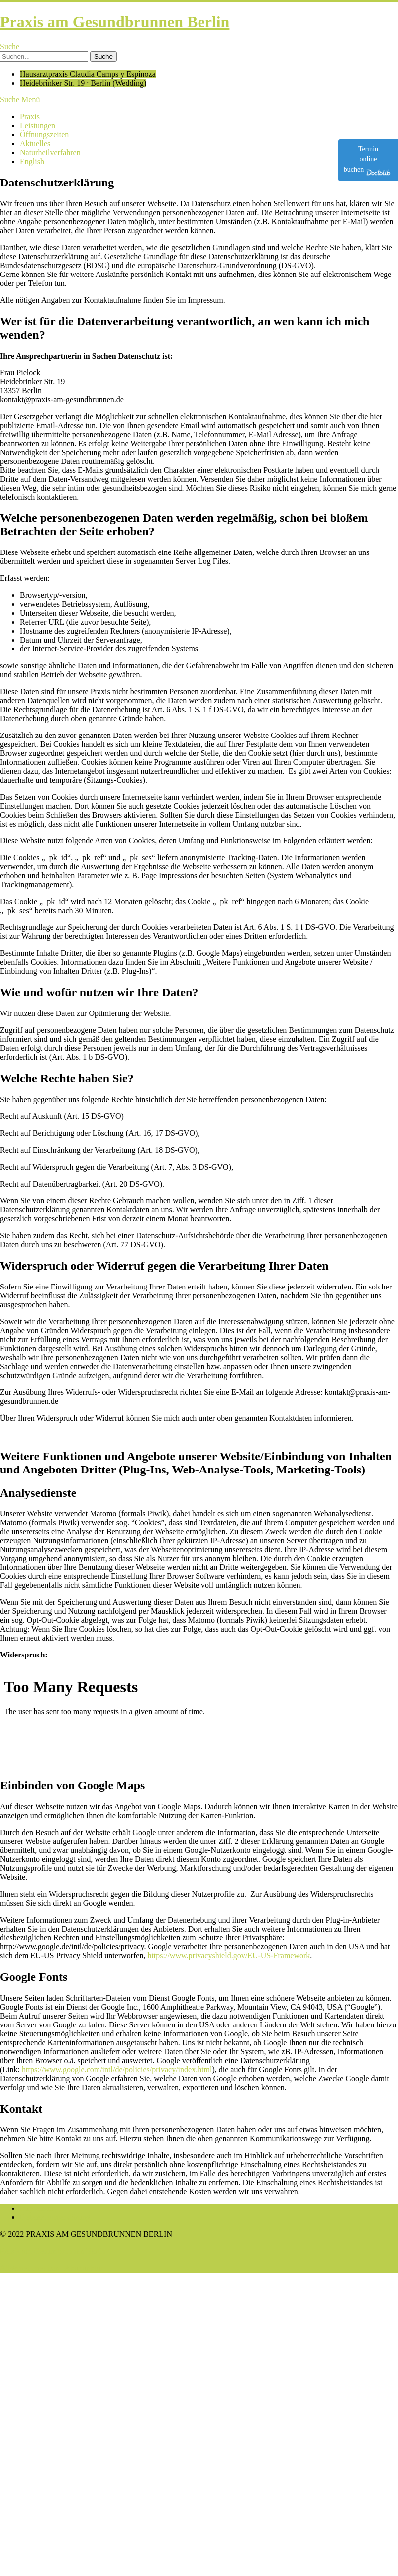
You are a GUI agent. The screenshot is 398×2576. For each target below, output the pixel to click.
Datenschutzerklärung (55, 2217)
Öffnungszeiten (44, 134)
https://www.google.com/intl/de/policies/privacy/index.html (117, 2069)
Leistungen (37, 125)
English (32, 161)
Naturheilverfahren (50, 152)
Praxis (30, 116)
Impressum (37, 2208)
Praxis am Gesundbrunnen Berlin (114, 22)
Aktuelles (35, 143)
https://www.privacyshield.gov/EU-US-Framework (228, 1955)
